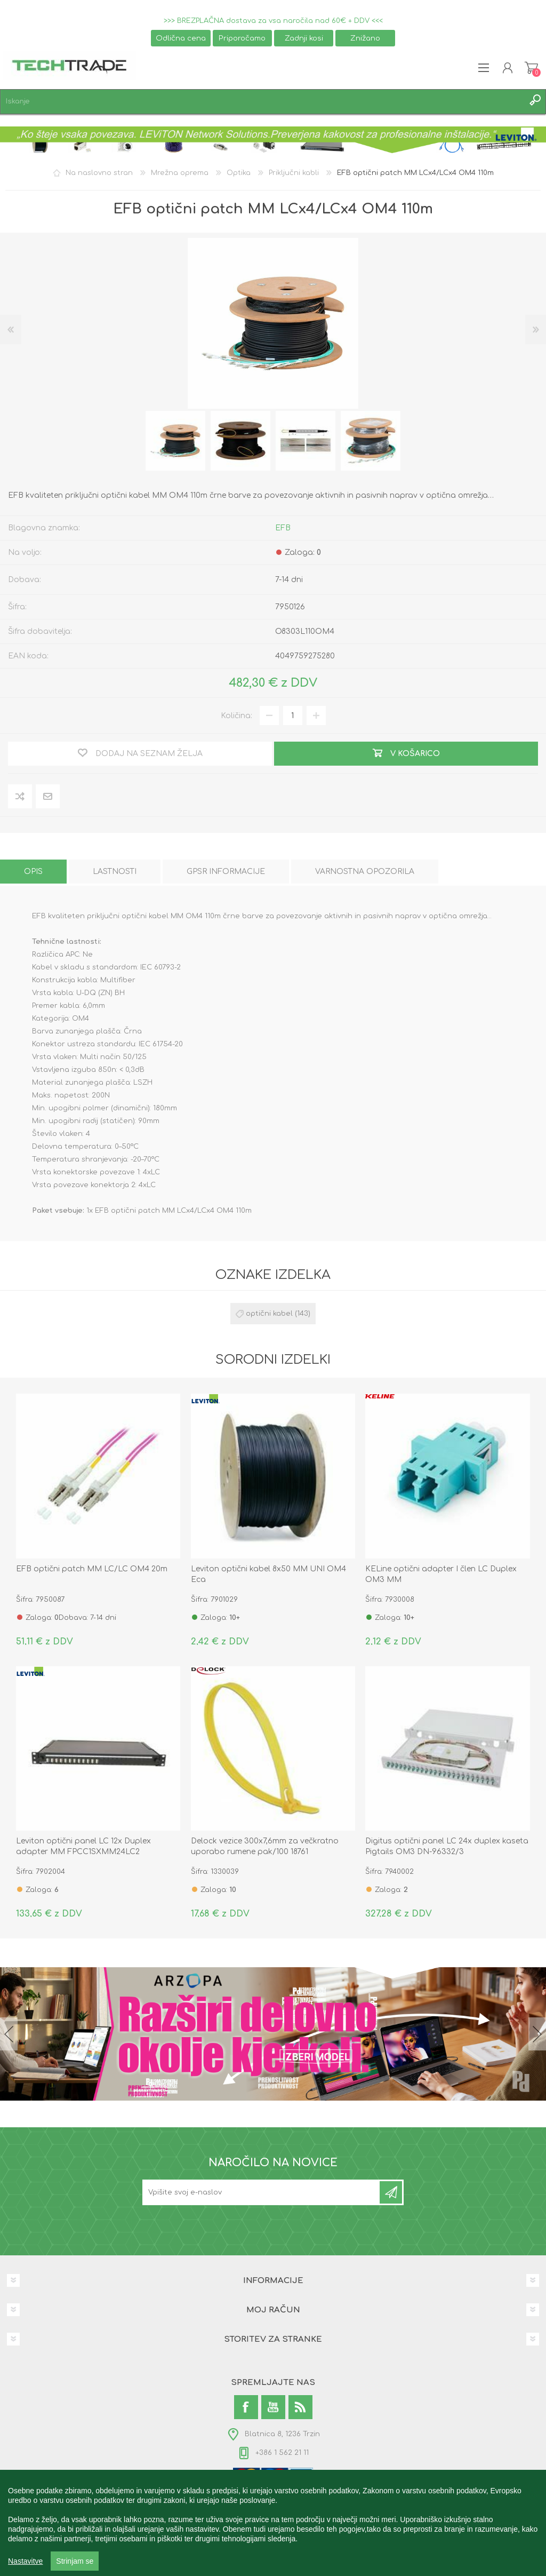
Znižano (365, 38)
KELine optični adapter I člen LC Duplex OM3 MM (441, 1574)
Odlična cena (181, 38)
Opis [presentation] (33, 872)
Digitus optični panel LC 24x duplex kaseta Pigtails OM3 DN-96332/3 (446, 1846)
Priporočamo (242, 38)
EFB (283, 528)
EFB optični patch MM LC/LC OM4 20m (91, 1569)
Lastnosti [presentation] (114, 872)
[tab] (33, 872)
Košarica (531, 67)
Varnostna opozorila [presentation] (364, 872)
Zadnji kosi (304, 38)
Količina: (236, 716)
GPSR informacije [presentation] (226, 872)
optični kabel (269, 1313)
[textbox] (262, 102)
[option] (175, 441)
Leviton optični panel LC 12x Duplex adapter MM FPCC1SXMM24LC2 (83, 1846)
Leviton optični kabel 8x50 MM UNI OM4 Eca (268, 1574)
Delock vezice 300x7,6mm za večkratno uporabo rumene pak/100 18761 (265, 1846)
